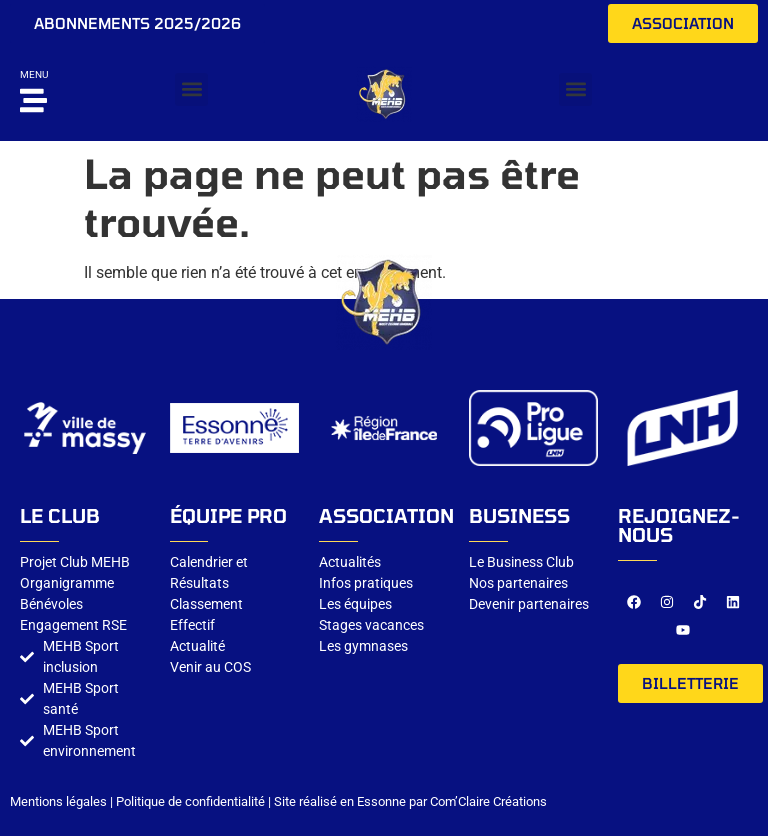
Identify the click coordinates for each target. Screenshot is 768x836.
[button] (191, 89)
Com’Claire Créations (488, 801)
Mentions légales (58, 801)
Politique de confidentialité (190, 801)
